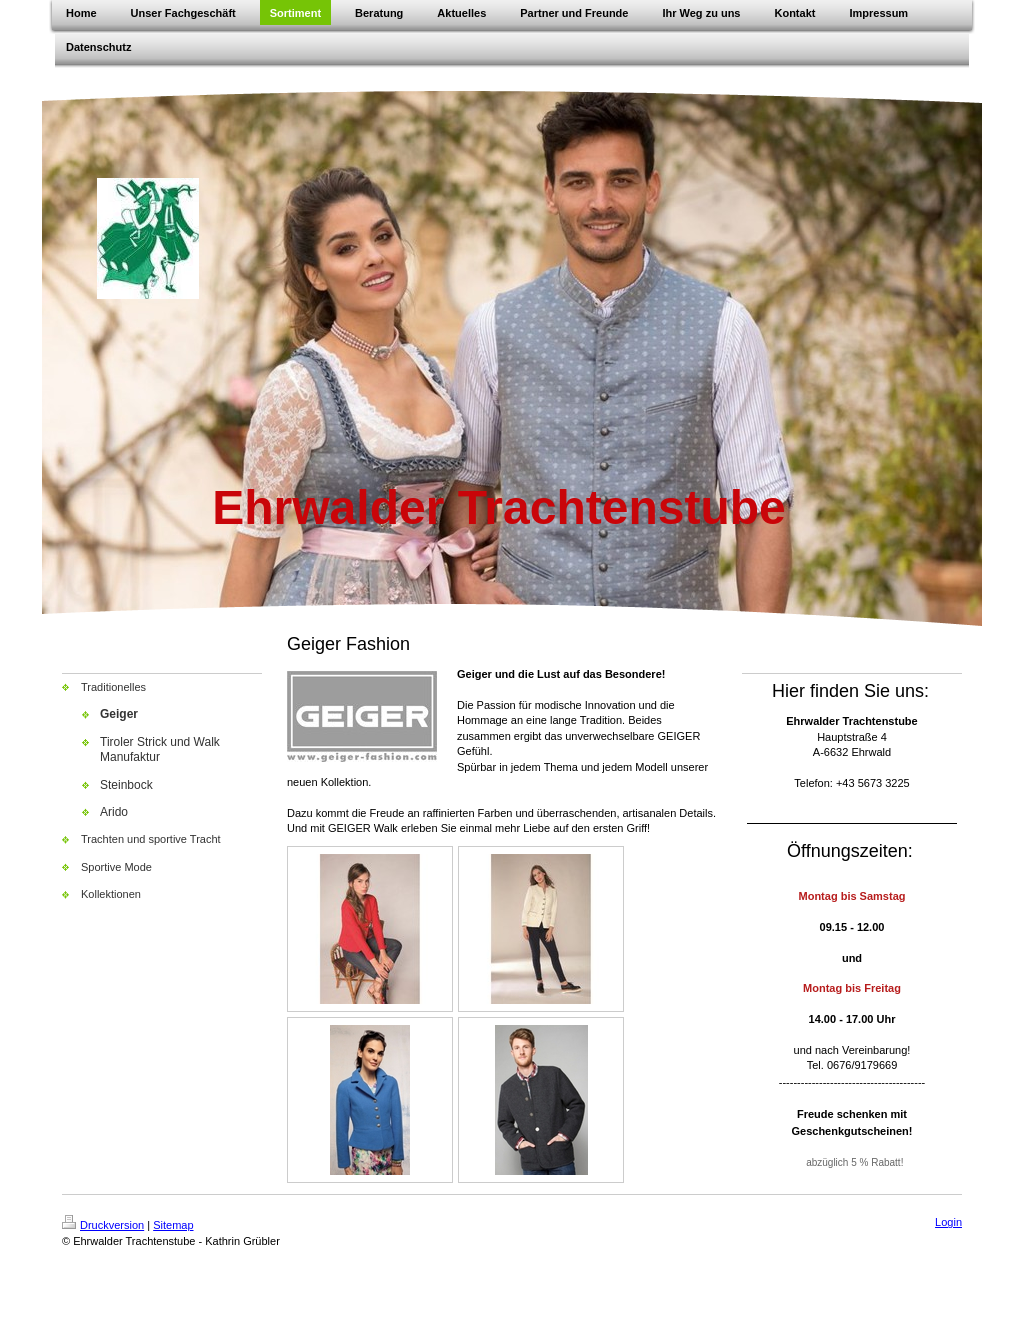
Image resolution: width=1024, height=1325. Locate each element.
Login (948, 1222)
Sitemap (173, 1225)
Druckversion (103, 1225)
